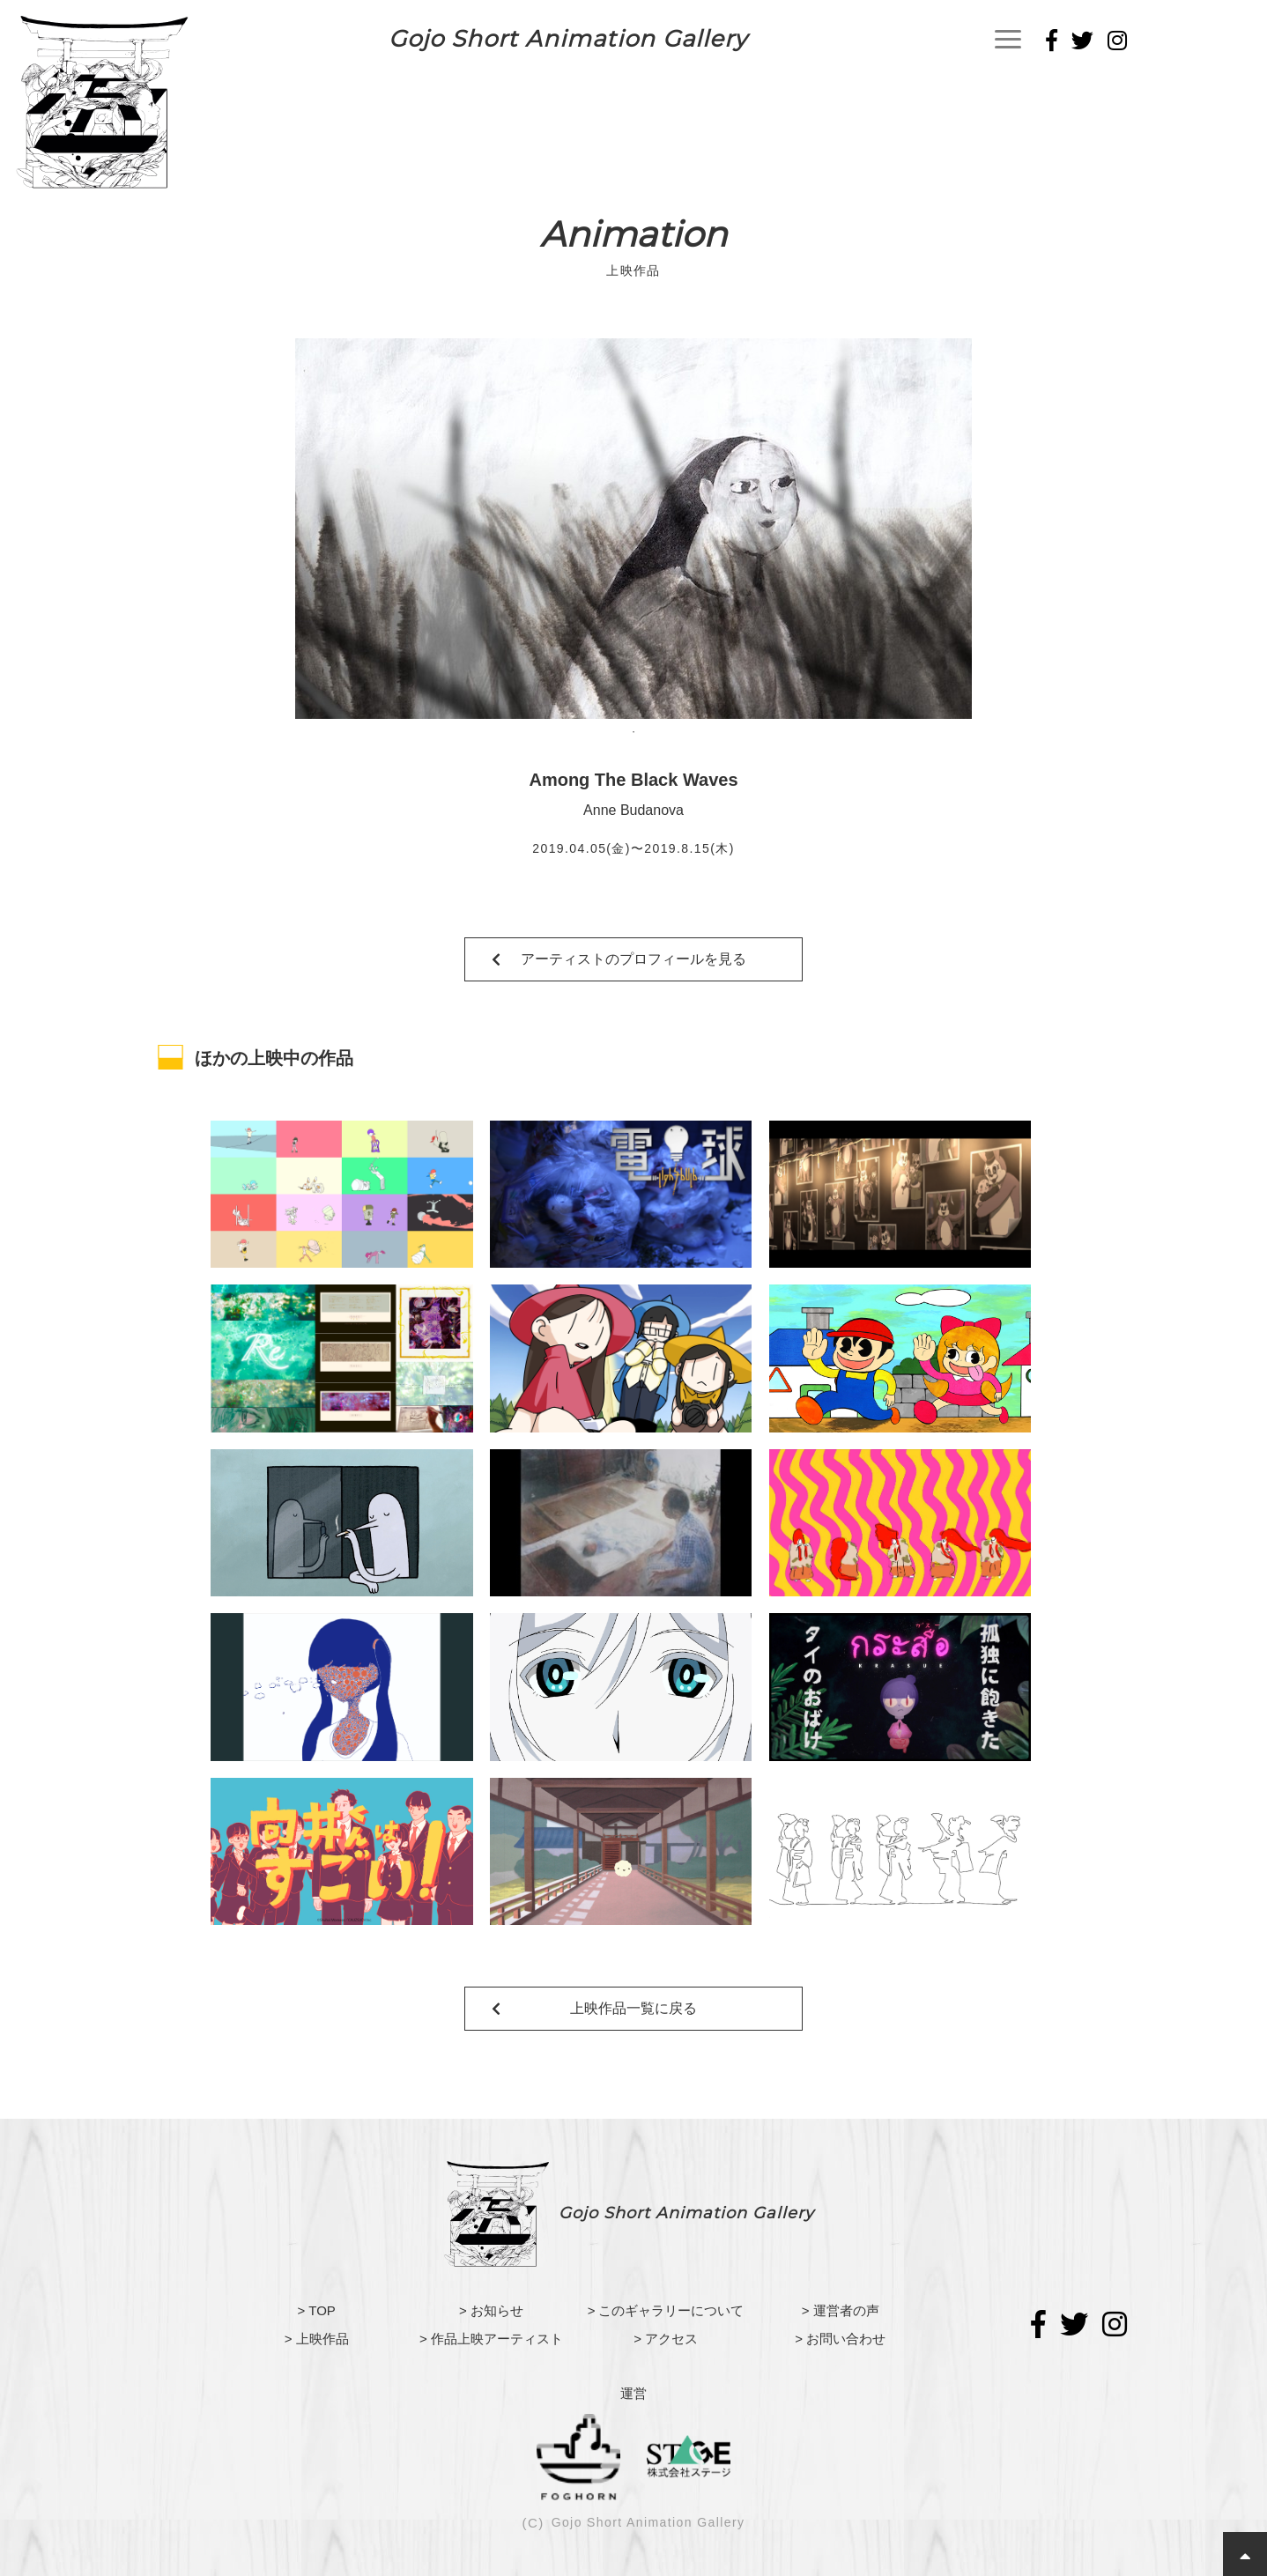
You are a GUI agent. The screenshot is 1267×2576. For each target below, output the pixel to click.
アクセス (671, 2338)
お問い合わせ (845, 2338)
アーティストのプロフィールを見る (633, 958)
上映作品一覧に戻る (633, 2008)
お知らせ (496, 2310)
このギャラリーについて (671, 2310)
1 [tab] (633, 732)
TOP (322, 2310)
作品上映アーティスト (497, 2338)
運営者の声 (846, 2310)
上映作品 (322, 2338)
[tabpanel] (633, 528)
